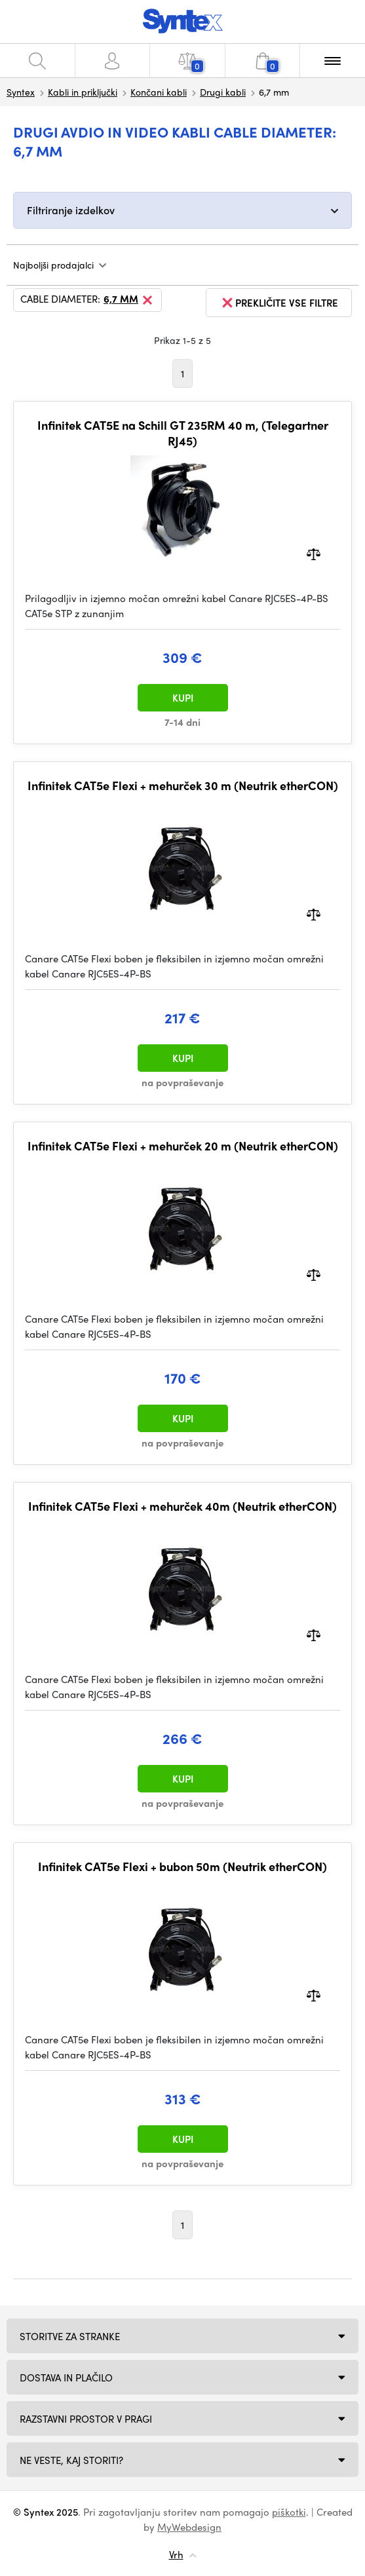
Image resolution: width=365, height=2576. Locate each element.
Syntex (21, 91)
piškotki (289, 2512)
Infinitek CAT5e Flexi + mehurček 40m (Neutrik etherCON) (182, 1506)
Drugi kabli (223, 91)
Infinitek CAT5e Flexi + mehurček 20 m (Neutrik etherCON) (183, 1146)
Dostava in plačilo (66, 2377)
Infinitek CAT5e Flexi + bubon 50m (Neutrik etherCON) (182, 1866)
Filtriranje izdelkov (71, 210)
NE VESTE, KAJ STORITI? (71, 2460)
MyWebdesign (189, 2527)
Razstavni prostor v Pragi (86, 2419)
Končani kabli (158, 91)
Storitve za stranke (70, 2336)
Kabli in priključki (82, 91)
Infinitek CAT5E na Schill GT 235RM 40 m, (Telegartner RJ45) (182, 432)
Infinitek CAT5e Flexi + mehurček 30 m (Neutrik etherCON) (183, 785)
